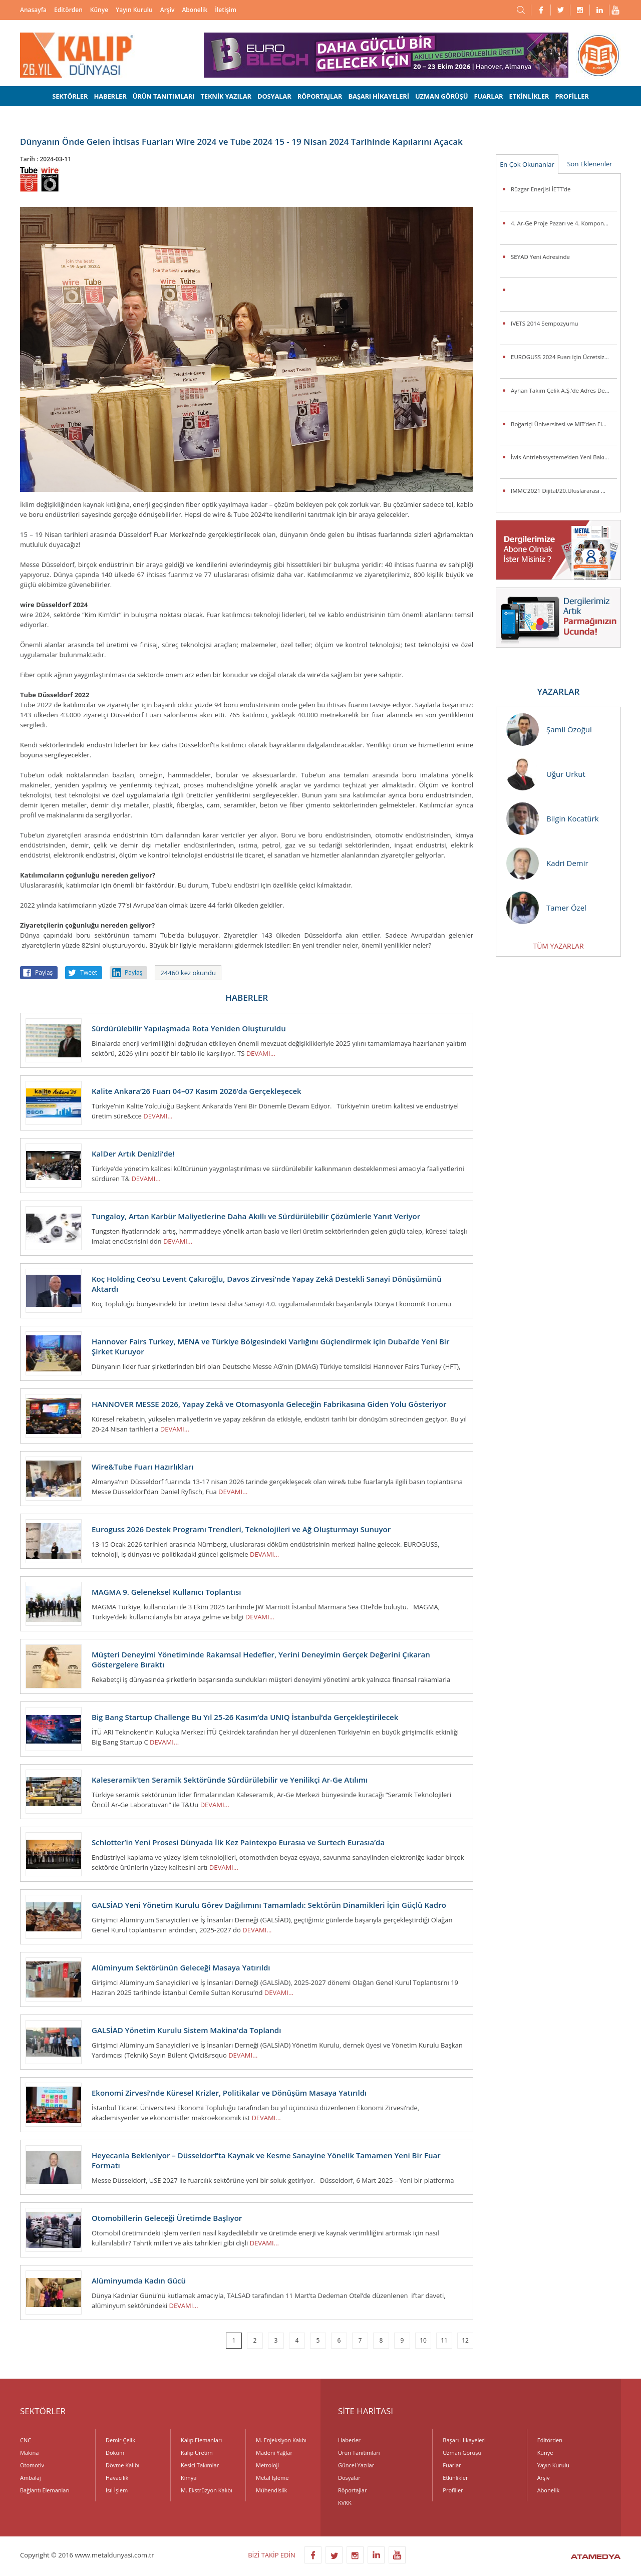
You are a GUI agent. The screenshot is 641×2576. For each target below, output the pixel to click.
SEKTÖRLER (70, 96)
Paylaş (44, 972)
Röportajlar (352, 2490)
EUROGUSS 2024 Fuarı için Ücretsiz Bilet (564, 357)
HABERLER (110, 96)
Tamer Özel (546, 908)
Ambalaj (30, 2477)
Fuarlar (452, 2465)
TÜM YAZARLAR (558, 946)
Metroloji (267, 2465)
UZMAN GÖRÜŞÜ (441, 96)
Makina (29, 2452)
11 (444, 2340)
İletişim (225, 10)
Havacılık (117, 2477)
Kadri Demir (547, 863)
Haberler (349, 2440)
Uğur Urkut (545, 774)
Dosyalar (349, 2477)
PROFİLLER (571, 96)
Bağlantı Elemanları (45, 2490)
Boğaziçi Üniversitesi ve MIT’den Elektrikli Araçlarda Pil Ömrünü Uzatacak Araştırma (564, 424)
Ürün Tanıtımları (359, 2452)
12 (465, 2340)
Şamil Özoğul (549, 729)
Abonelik (194, 10)
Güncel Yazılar (356, 2465)
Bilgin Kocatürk (552, 818)
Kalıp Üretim (197, 2452)
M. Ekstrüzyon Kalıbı (206, 2490)
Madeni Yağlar (274, 2452)
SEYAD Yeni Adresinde (540, 256)
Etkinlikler (455, 2477)
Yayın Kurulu (134, 10)
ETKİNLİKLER (529, 96)
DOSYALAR (274, 96)
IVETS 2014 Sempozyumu (544, 323)
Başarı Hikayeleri (464, 2440)
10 (423, 2340)
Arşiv (167, 10)
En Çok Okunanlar (527, 164)
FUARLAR (488, 96)
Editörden (68, 10)
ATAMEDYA (595, 2557)
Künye (99, 10)
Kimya (188, 2477)
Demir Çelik (120, 2440)
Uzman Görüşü (462, 2452)
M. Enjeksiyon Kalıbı (281, 2440)
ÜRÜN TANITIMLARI (164, 96)
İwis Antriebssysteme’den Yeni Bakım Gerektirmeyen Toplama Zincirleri (564, 457)
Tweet (88, 972)
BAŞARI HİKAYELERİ (378, 96)
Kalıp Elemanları (201, 2440)
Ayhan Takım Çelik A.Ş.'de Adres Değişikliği (564, 390)
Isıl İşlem (117, 2490)
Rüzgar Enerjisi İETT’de (540, 189)
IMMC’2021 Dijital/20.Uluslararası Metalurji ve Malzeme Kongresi (564, 490)
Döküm (115, 2452)
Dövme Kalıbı (122, 2465)
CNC (25, 2440)
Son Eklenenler (589, 163)
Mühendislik (271, 2490)
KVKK (345, 2502)
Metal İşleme (272, 2477)
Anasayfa (33, 10)
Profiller (453, 2490)
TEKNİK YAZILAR (226, 96)
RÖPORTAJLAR (320, 96)
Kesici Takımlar (200, 2465)
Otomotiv (32, 2465)
